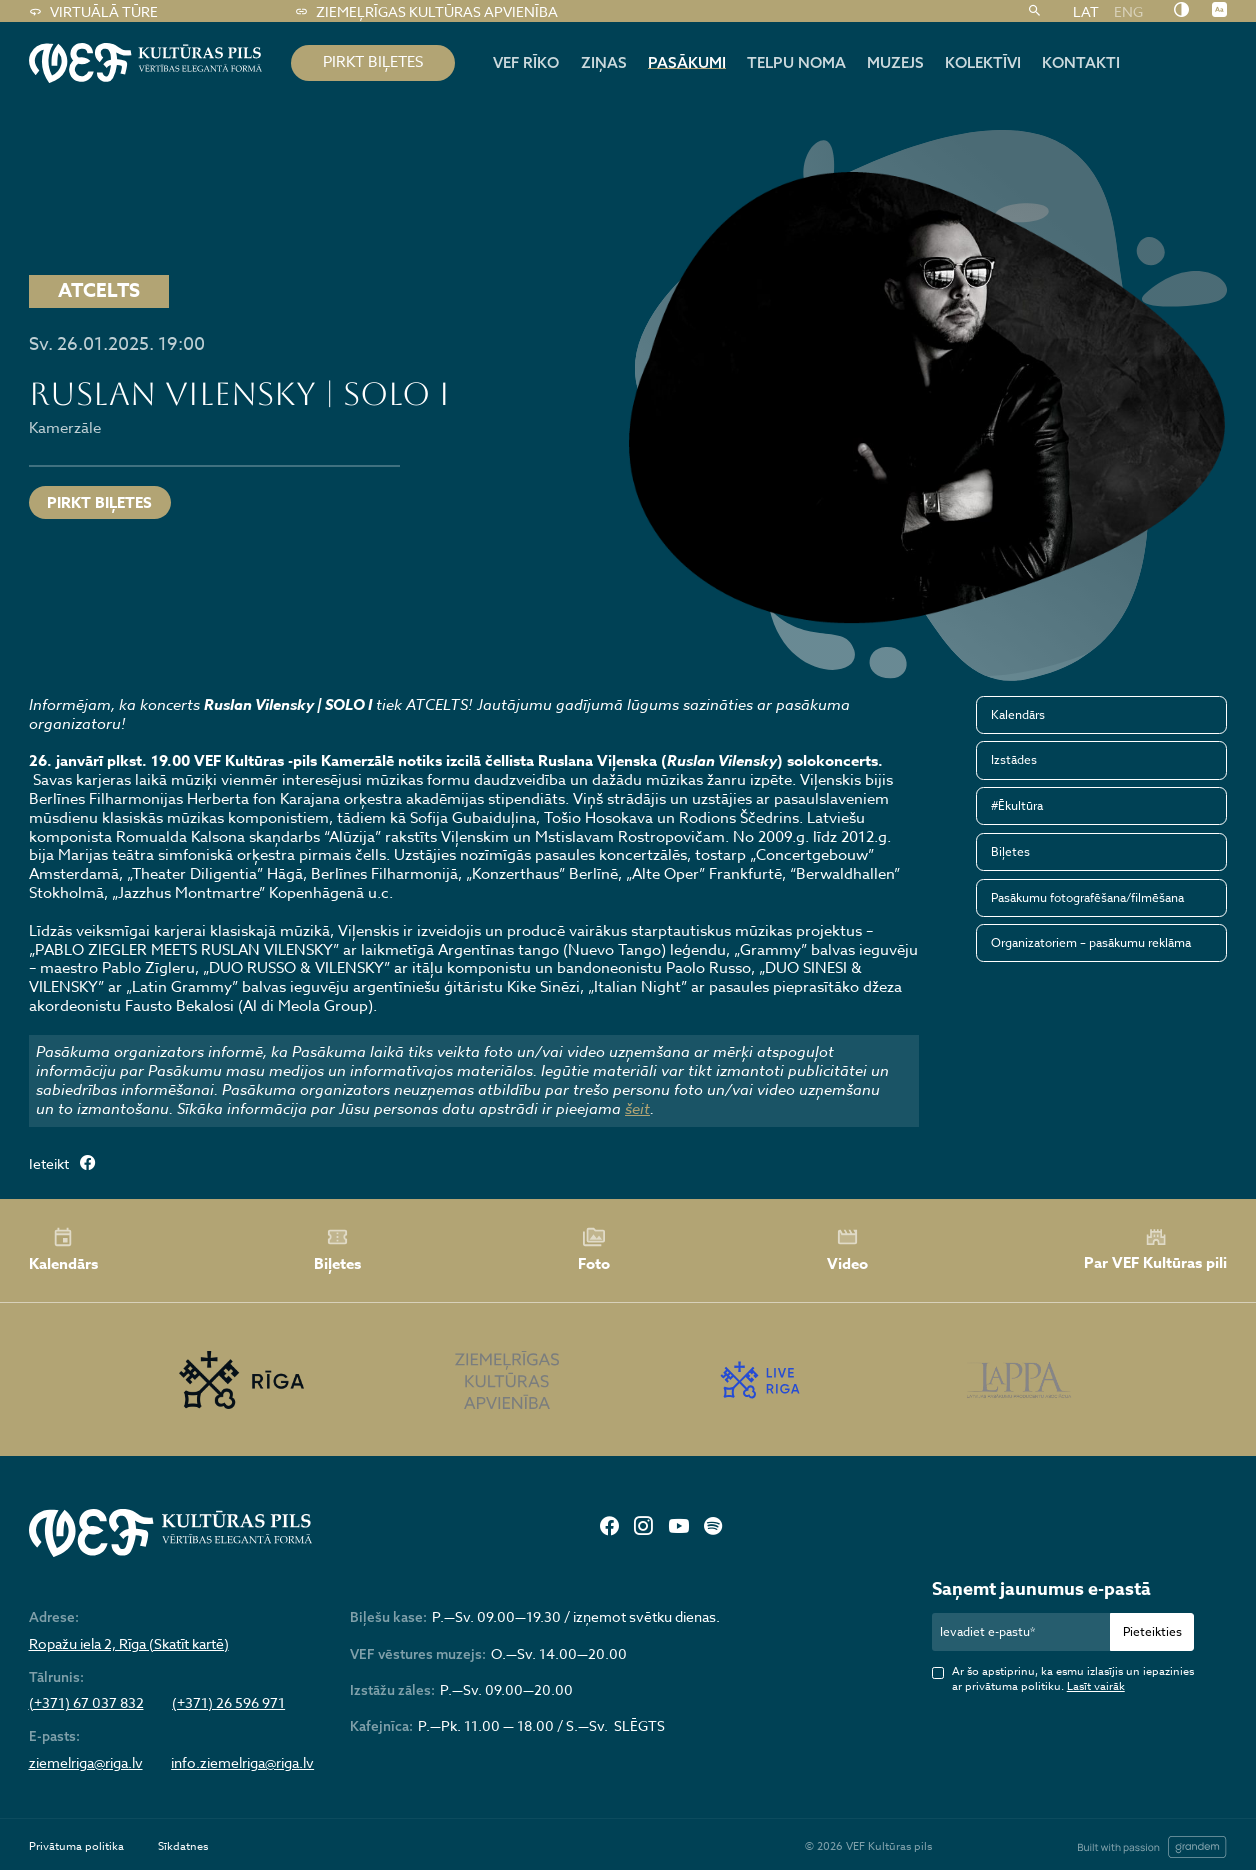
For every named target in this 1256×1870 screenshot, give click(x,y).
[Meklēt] (1035, 11)
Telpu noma (796, 62)
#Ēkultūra (1017, 805)
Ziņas (604, 62)
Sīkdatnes (183, 1846)
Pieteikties (1152, 1631)
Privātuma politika (76, 1846)
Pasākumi (687, 62)
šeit (637, 1109)
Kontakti (1081, 62)
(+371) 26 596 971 (228, 1703)
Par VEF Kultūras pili (1155, 1249)
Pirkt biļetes (99, 502)
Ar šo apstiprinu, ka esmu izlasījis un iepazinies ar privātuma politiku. (1073, 1679)
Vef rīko (526, 62)
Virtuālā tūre (93, 11)
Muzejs (895, 62)
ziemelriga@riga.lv (86, 1763)
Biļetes (1010, 851)
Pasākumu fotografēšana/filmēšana (1087, 897)
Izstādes (1014, 759)
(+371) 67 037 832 (86, 1703)
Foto (594, 1250)
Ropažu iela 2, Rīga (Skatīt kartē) (129, 1644)
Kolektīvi (983, 62)
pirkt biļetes (373, 62)
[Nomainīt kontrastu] (1181, 11)
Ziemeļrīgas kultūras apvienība (426, 11)
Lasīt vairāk (1096, 1686)
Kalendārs (1018, 714)
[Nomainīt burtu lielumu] (1219, 11)
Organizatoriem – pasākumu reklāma (1091, 942)
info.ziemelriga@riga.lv (242, 1763)
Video (847, 1250)
